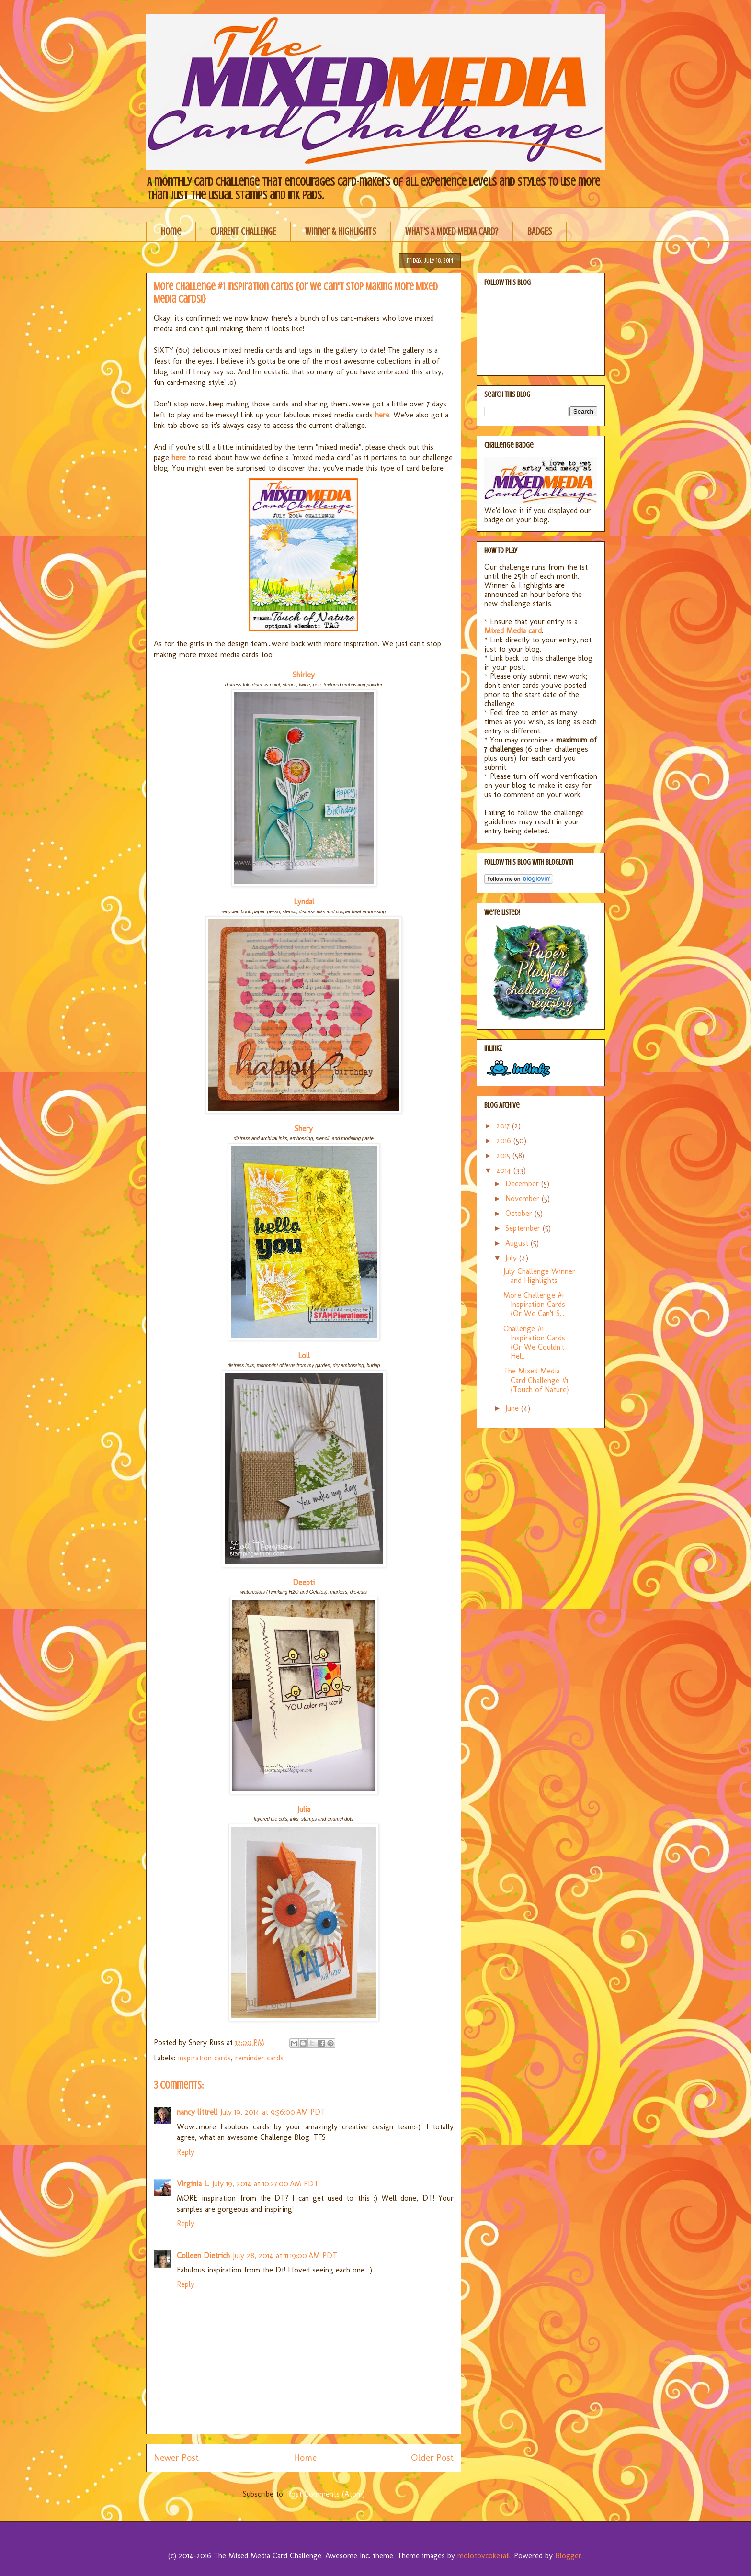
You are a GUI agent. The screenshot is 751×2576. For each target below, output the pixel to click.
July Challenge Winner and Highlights (539, 1276)
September (524, 1228)
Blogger (568, 2555)
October (520, 1213)
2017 (504, 1125)
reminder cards (259, 2057)
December (523, 1183)
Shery (304, 1128)
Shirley (304, 674)
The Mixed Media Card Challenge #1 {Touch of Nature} (536, 1380)
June (513, 1408)
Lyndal (304, 901)
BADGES (539, 231)
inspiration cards (204, 2057)
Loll (304, 1355)
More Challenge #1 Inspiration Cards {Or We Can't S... (534, 1304)
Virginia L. (193, 2183)
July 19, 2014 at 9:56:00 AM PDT (272, 2111)
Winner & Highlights (340, 231)
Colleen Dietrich (203, 2255)
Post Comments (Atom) (326, 2493)
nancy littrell (197, 2111)
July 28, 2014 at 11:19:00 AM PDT (285, 2255)
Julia (303, 1809)
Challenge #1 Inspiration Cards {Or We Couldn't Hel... (534, 1342)
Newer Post (176, 2457)
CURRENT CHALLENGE (243, 231)
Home (171, 231)
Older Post (432, 2457)
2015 (504, 1155)
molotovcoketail (483, 2555)
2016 (504, 1140)
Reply (185, 2152)
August (518, 1243)
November (523, 1198)
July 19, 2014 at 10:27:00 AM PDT (265, 2183)
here (178, 457)
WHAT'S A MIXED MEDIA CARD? (451, 231)
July (512, 1257)
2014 (504, 1170)
